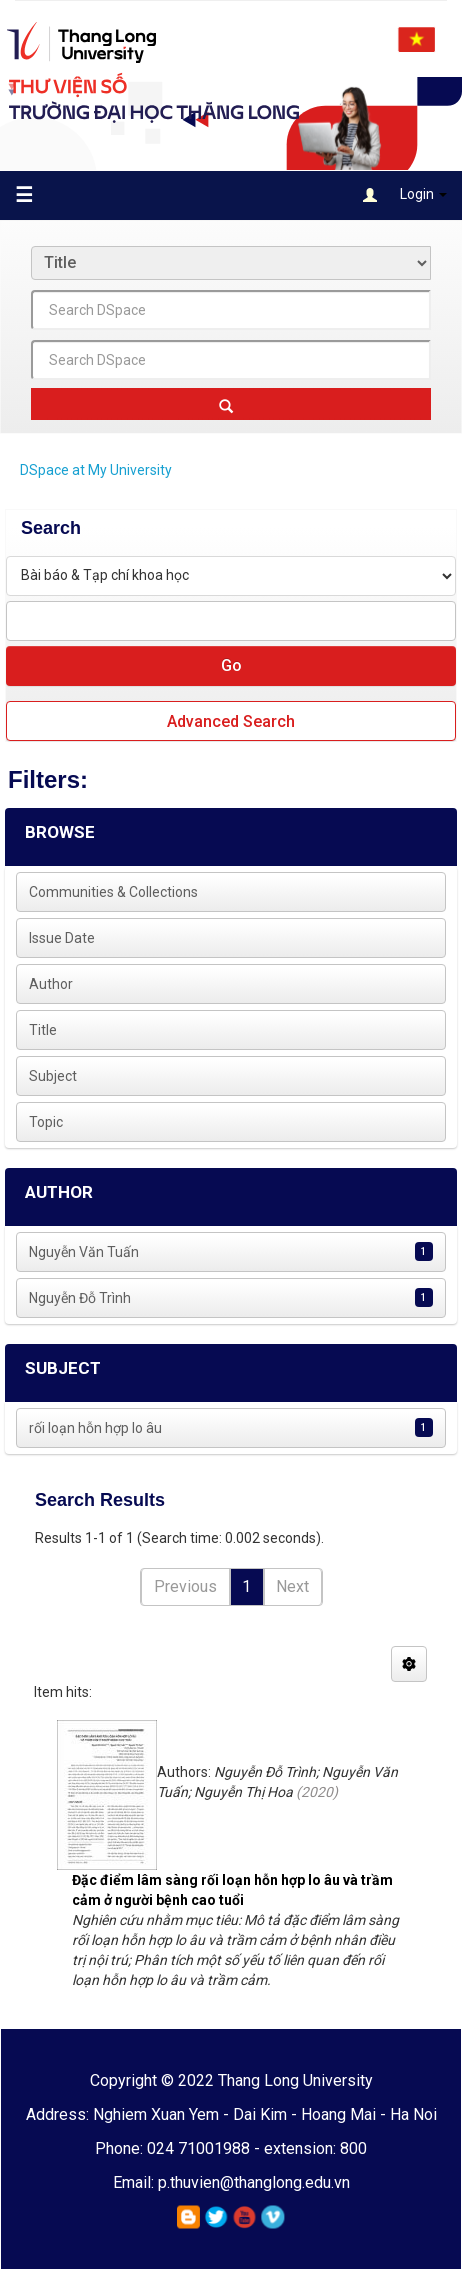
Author (51, 984)
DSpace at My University (96, 470)
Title (43, 1030)
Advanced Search (231, 721)
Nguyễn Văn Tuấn (84, 1252)
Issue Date (62, 938)
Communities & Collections (113, 892)
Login (405, 195)
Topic (46, 1122)
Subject (53, 1076)
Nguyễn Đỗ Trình (80, 1298)
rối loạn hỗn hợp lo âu (95, 1428)
